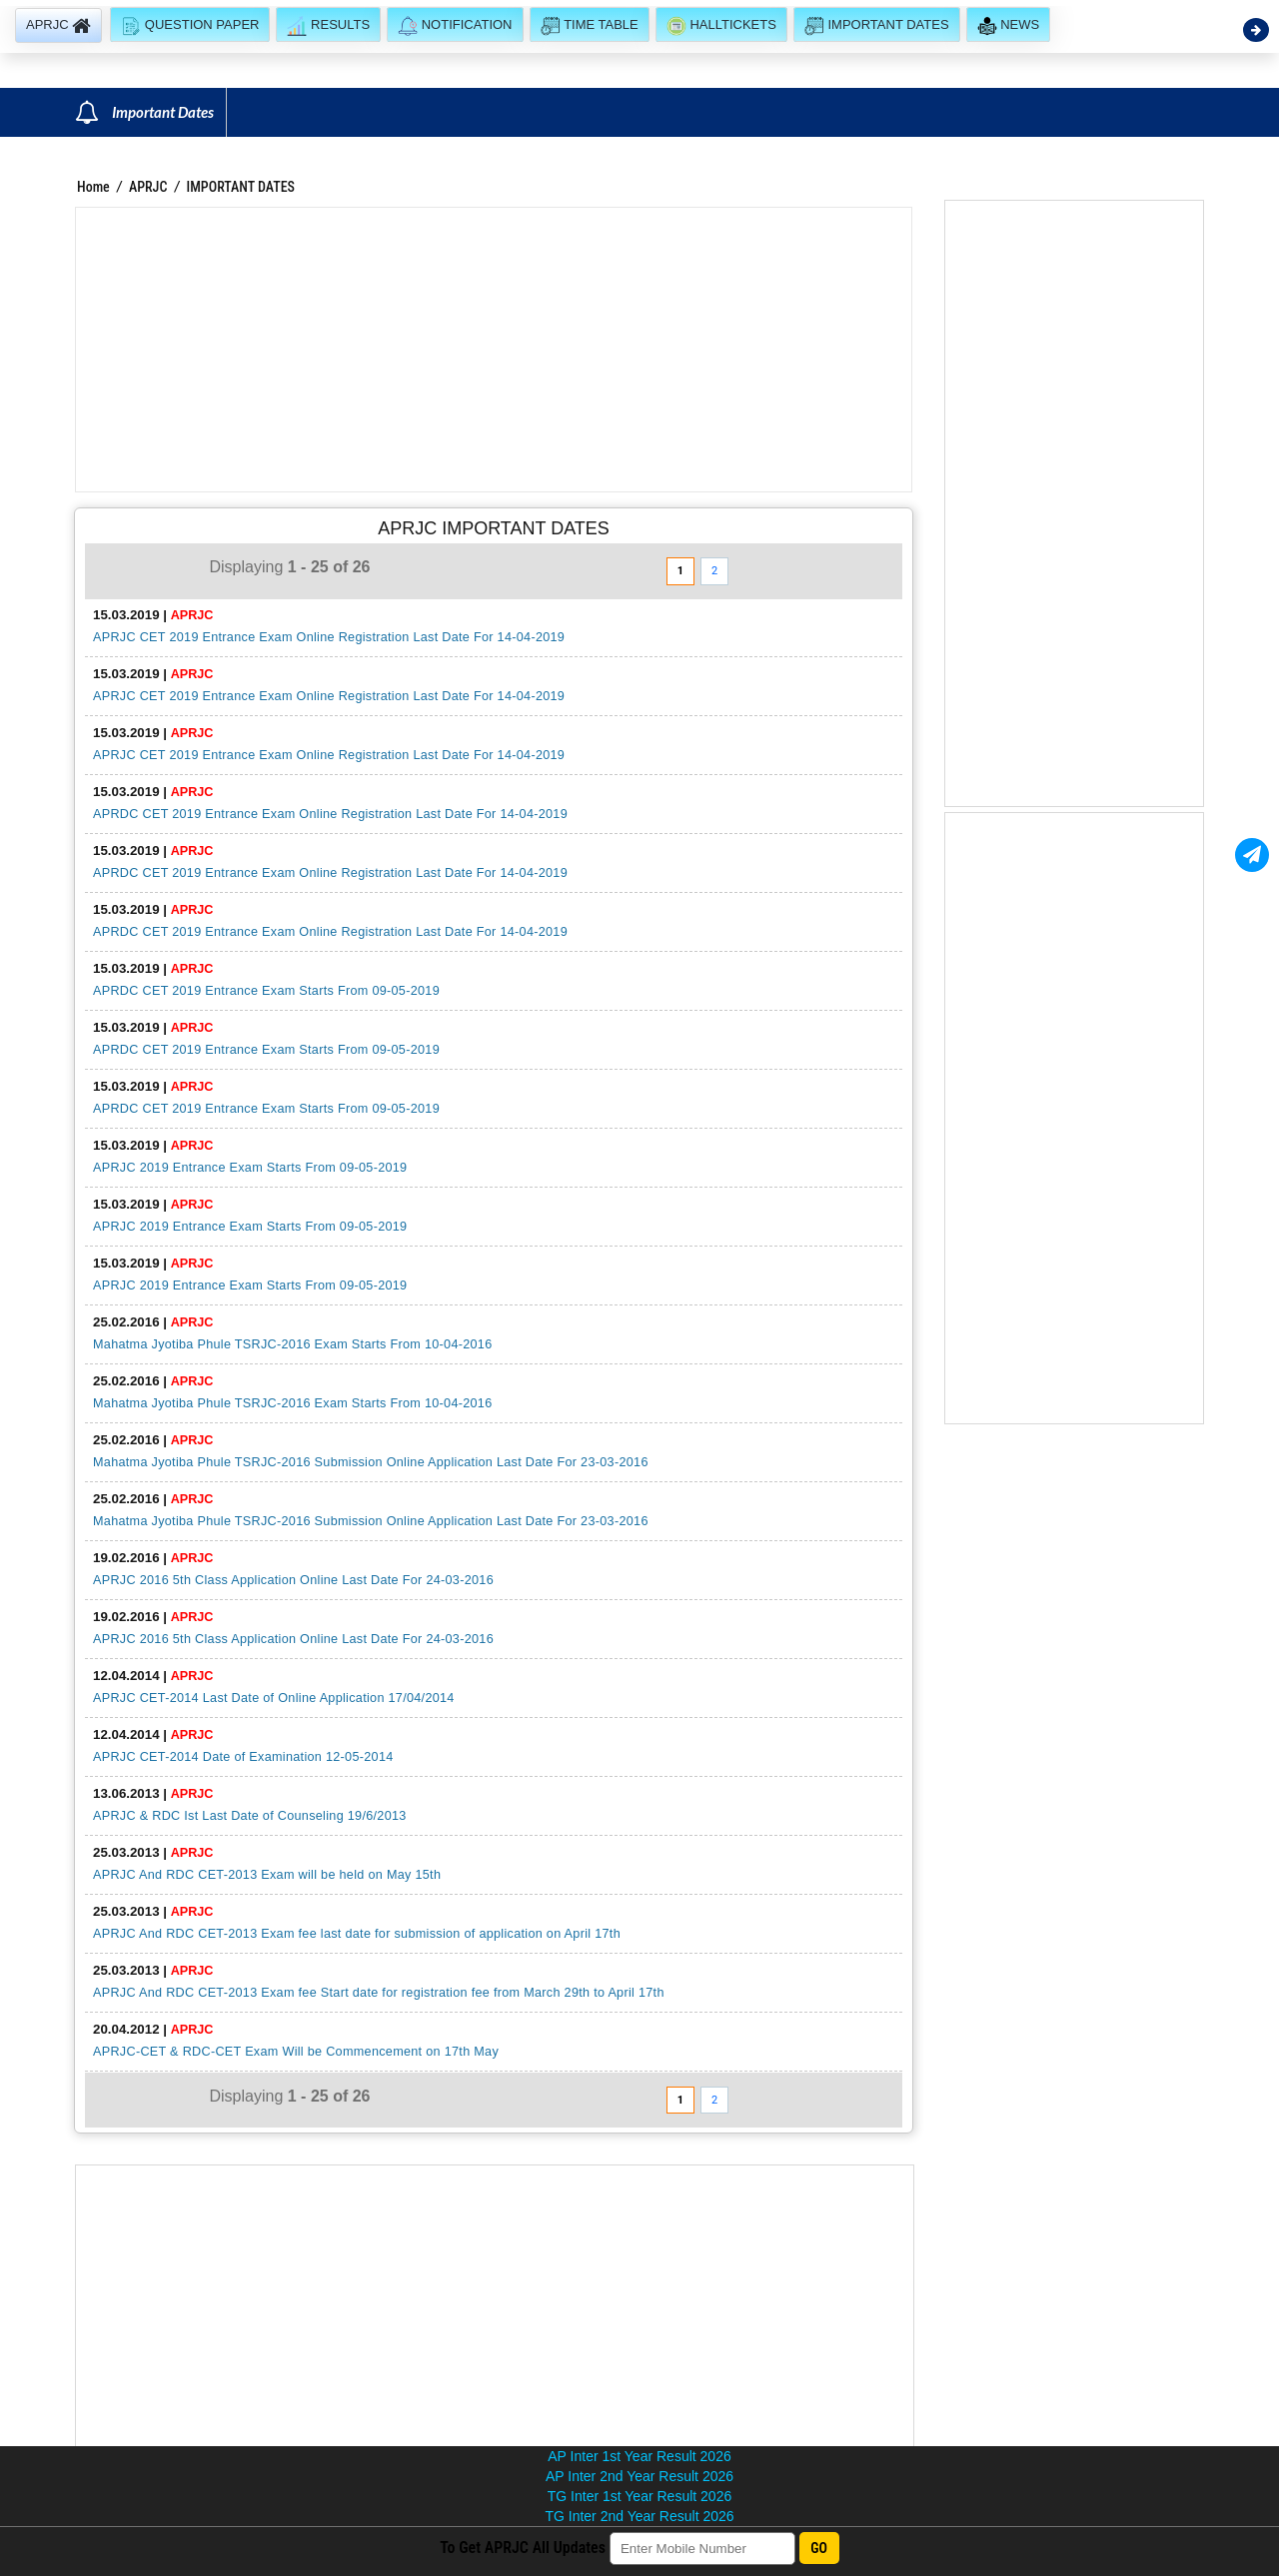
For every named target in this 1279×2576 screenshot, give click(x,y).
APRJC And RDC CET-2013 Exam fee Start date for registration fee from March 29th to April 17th (378, 1993)
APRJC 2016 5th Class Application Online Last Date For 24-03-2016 (293, 1580)
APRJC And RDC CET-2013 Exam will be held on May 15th (267, 1875)
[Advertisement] (493, 349)
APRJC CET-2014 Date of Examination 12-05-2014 (243, 1757)
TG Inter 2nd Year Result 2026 (639, 2516)
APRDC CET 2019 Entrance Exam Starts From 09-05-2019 (266, 991)
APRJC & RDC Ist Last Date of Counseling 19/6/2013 (250, 1816)
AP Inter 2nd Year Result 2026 (639, 2476)
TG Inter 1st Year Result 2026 (639, 2496)
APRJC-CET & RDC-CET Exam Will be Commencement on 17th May (296, 2052)
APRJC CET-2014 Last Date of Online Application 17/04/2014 (274, 1698)
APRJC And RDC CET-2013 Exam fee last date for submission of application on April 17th (357, 1934)
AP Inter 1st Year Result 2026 (639, 2456)
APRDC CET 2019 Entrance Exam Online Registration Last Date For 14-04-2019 (330, 814)
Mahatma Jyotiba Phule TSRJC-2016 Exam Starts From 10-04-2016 (293, 1344)
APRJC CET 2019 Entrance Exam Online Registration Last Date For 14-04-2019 (329, 637)
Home (93, 187)
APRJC (148, 187)
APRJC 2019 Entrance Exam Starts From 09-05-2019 (250, 1168)
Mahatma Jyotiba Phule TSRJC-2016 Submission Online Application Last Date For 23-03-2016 (370, 1462)
